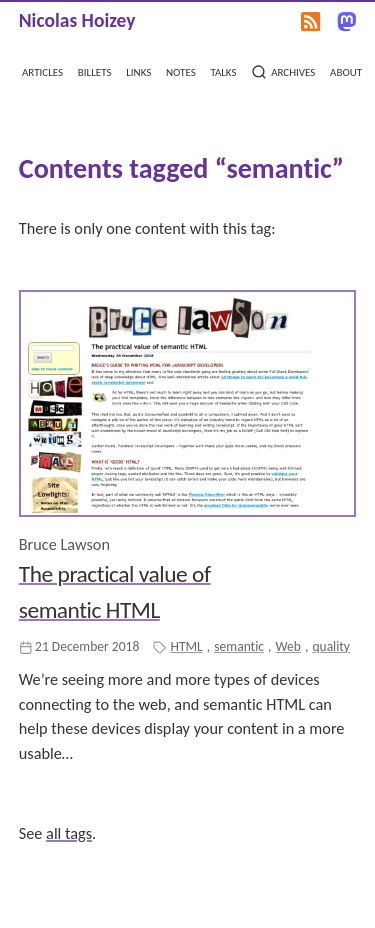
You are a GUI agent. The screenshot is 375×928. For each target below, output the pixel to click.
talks (223, 70)
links (138, 70)
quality (331, 646)
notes (181, 70)
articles (42, 70)
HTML (186, 646)
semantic (239, 646)
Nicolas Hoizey (77, 20)
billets (95, 70)
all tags (69, 833)
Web (287, 646)
